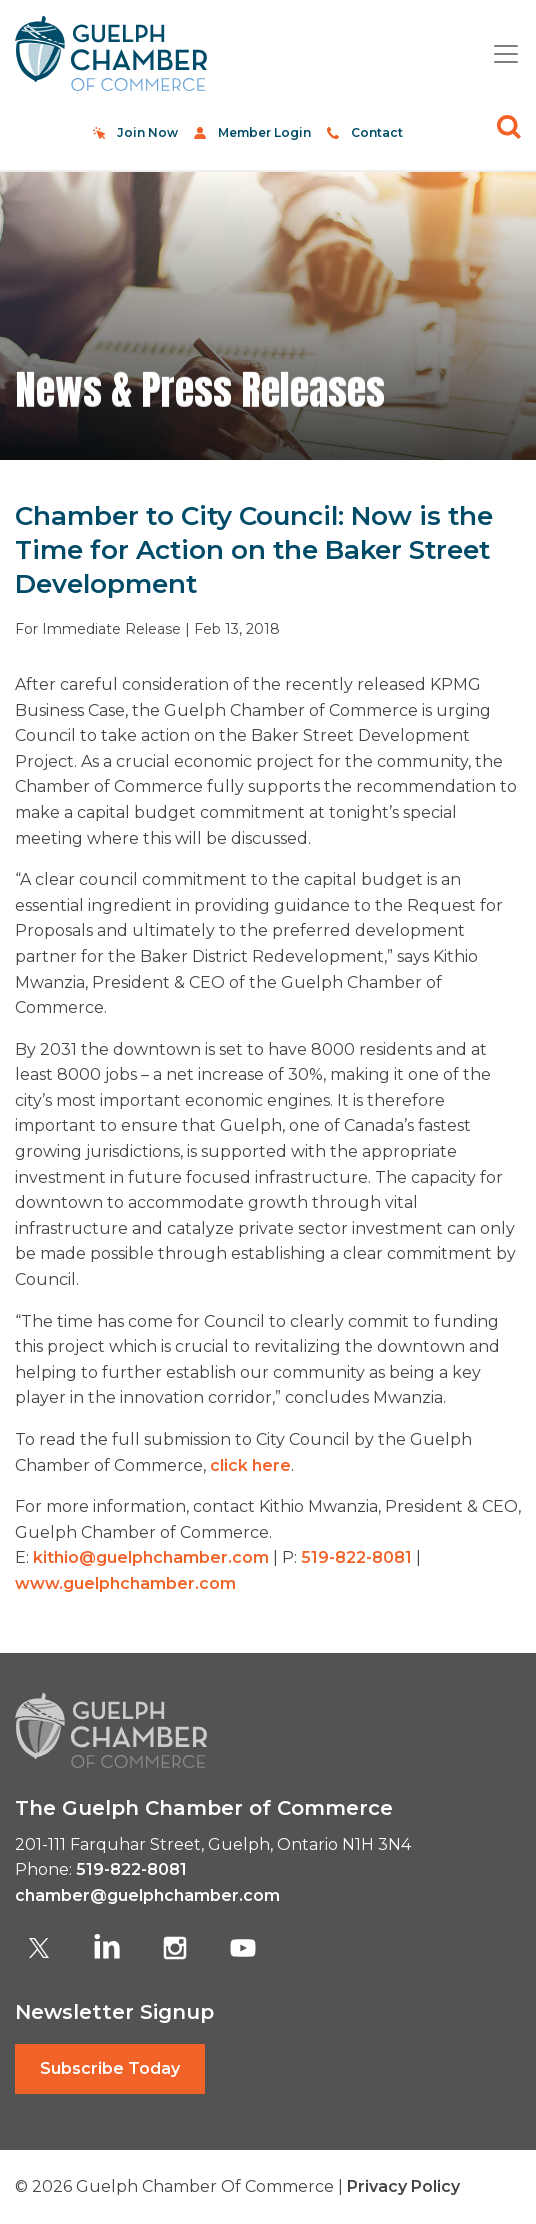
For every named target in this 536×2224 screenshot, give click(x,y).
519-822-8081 (356, 1557)
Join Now (147, 132)
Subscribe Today (110, 2068)
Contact (377, 132)
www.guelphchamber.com (125, 1583)
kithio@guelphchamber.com (151, 1557)
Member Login (264, 132)
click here (250, 1465)
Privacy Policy (403, 2186)
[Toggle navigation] (498, 54)
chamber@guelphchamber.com (147, 1895)
